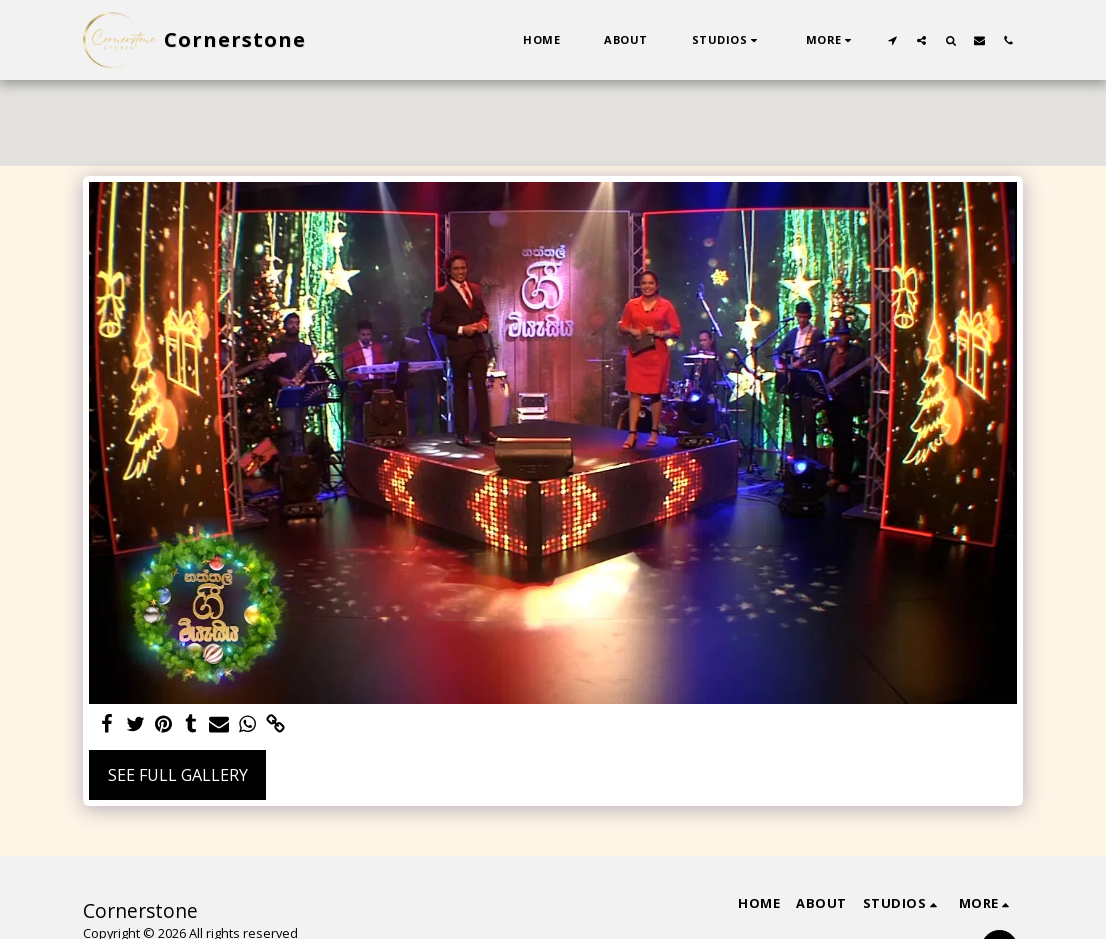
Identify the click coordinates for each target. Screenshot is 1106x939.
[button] (727, 39)
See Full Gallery (178, 775)
